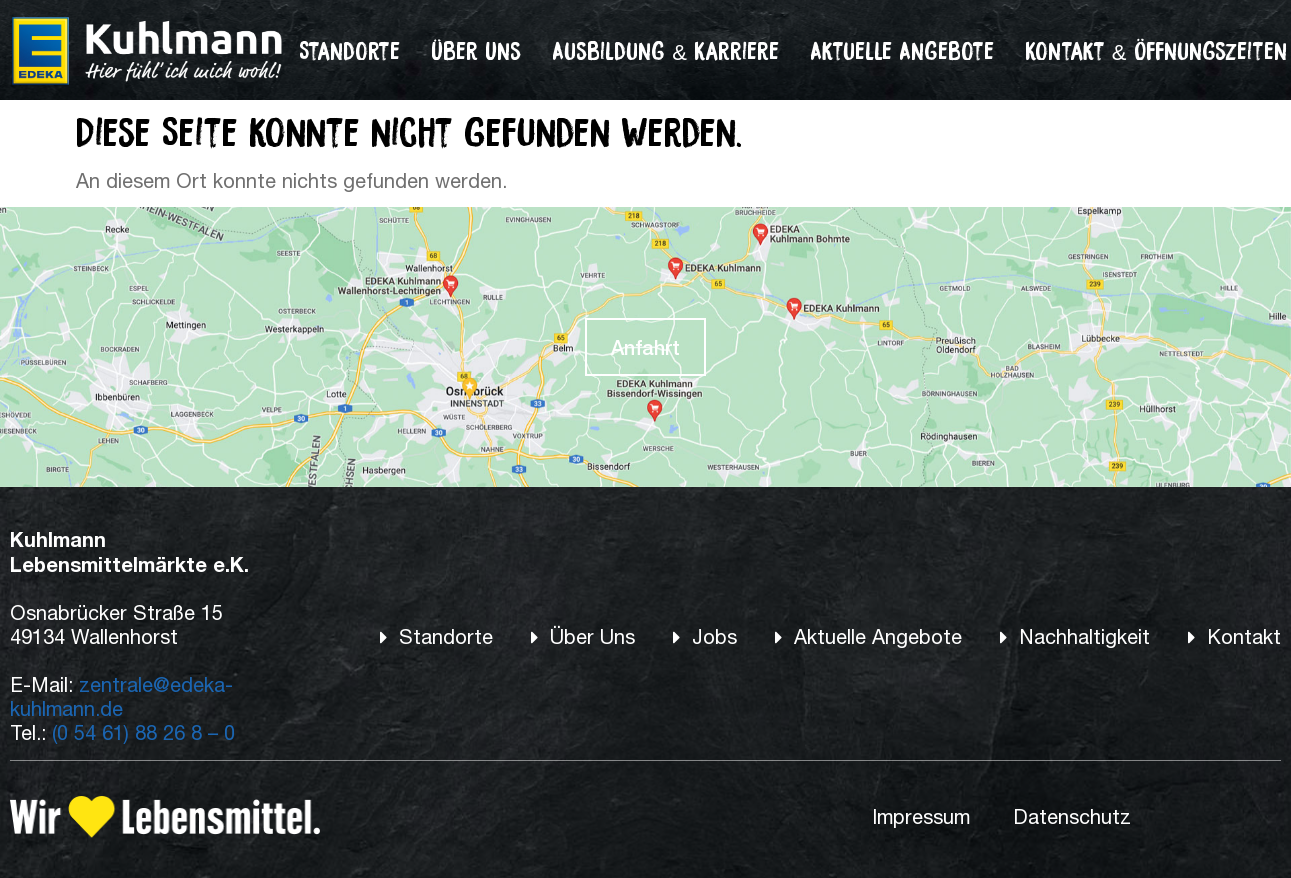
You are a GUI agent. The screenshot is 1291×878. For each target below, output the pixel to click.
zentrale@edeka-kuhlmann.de (121, 696)
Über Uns (476, 50)
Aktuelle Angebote (902, 50)
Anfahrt (645, 347)
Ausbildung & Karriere (665, 50)
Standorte (349, 50)
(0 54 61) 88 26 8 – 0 (143, 732)
